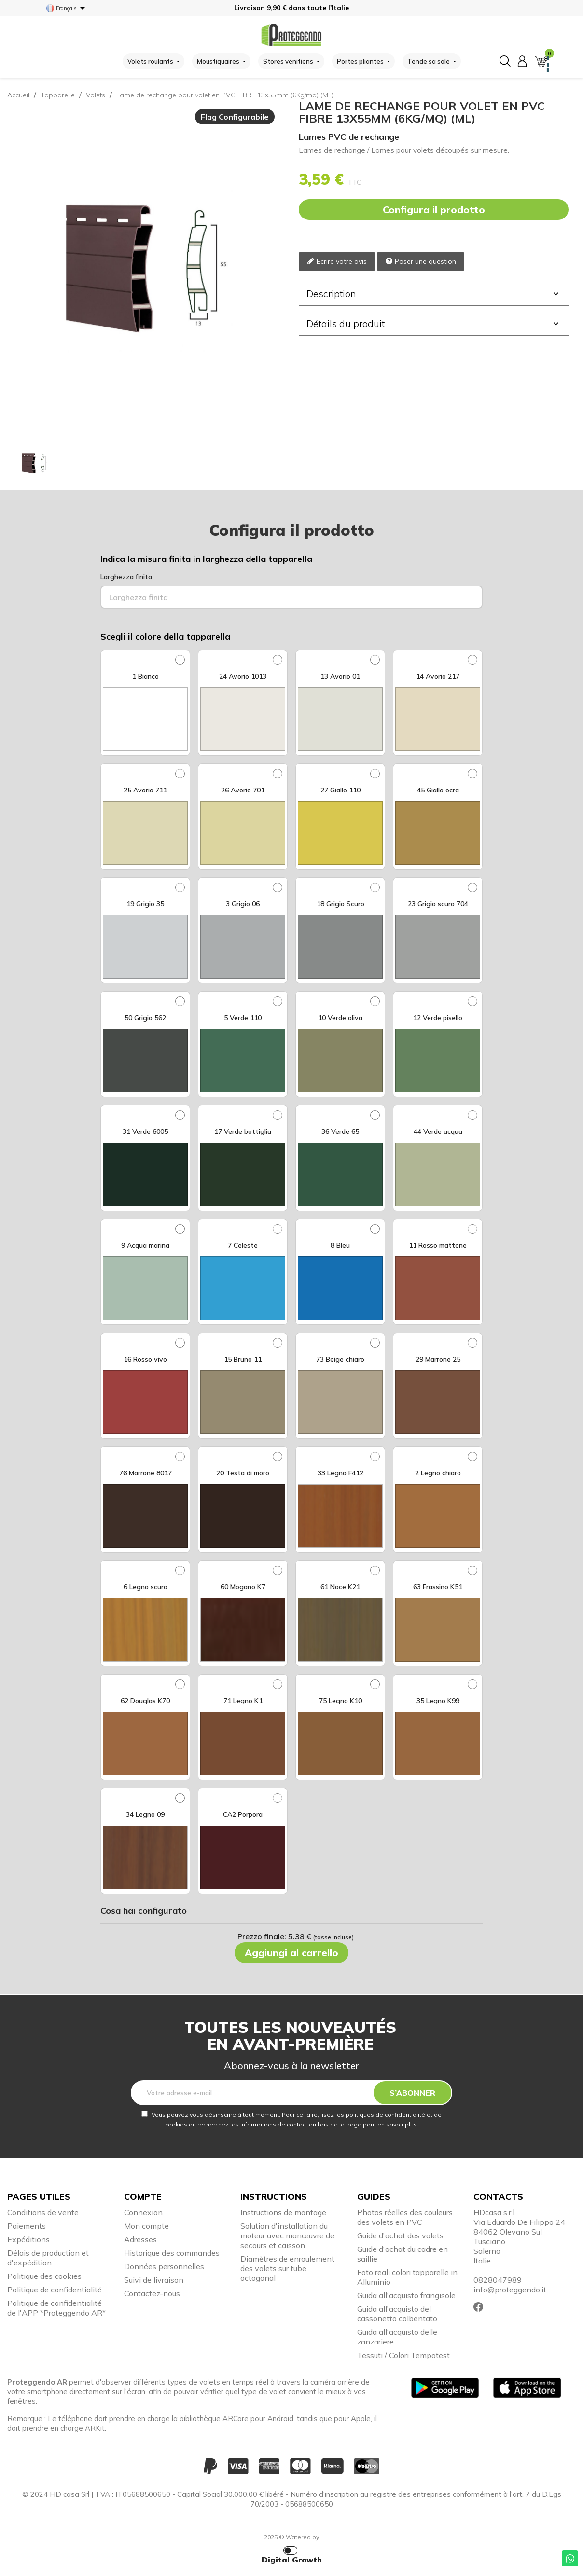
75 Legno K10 (340, 1700)
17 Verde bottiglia (242, 1131)
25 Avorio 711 (145, 790)
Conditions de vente (43, 2212)
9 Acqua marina (145, 1245)
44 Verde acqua (438, 1131)
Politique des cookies (44, 2276)
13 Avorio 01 (340, 676)
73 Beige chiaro (340, 1359)
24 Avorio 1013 (242, 676)
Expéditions (28, 2239)
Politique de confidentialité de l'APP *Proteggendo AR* (56, 2307)
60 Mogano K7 (243, 1586)
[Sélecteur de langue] (67, 8)
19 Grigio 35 (145, 904)
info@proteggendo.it (509, 2289)
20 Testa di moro (242, 1473)
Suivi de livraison (153, 2280)
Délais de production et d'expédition (48, 2257)
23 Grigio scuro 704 (438, 904)
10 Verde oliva (340, 1017)
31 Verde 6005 (145, 1131)
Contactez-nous (152, 2293)
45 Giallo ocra (438, 790)
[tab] (434, 294)
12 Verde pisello (437, 1017)
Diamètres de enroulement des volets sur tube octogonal (287, 2268)
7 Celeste (243, 1245)
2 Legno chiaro (438, 1473)
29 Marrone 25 (438, 1359)
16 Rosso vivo (145, 1359)
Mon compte (146, 2226)
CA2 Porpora (243, 1814)
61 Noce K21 (340, 1586)
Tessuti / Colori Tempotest (403, 2355)
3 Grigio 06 (243, 904)
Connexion (143, 2212)
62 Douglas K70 (145, 1700)
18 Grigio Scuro (340, 904)
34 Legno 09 (145, 1814)
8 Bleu (340, 1245)
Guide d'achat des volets (400, 2235)
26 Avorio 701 (242, 790)
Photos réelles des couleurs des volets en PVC (405, 2217)
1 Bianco (145, 676)
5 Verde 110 (243, 1017)
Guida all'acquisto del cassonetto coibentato (397, 2313)
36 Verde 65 (340, 1131)
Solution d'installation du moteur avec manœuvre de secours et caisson (287, 2235)
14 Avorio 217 (437, 676)
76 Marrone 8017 (145, 1473)
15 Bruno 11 (243, 1359)
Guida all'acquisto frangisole (406, 2295)
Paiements (26, 2226)
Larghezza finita (126, 576)
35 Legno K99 (437, 1700)
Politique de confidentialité (54, 2289)
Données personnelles (164, 2266)
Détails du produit (433, 323)
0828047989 (497, 2280)
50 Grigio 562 (145, 1017)
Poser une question (420, 262)
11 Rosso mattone (438, 1245)
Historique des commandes (172, 2253)
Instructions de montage (283, 2212)
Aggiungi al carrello (291, 1953)
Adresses (140, 2239)
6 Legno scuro (145, 1586)
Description (433, 293)
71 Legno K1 (243, 1700)
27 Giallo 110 (340, 790)
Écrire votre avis (337, 262)
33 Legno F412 (340, 1473)
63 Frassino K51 (437, 1586)
